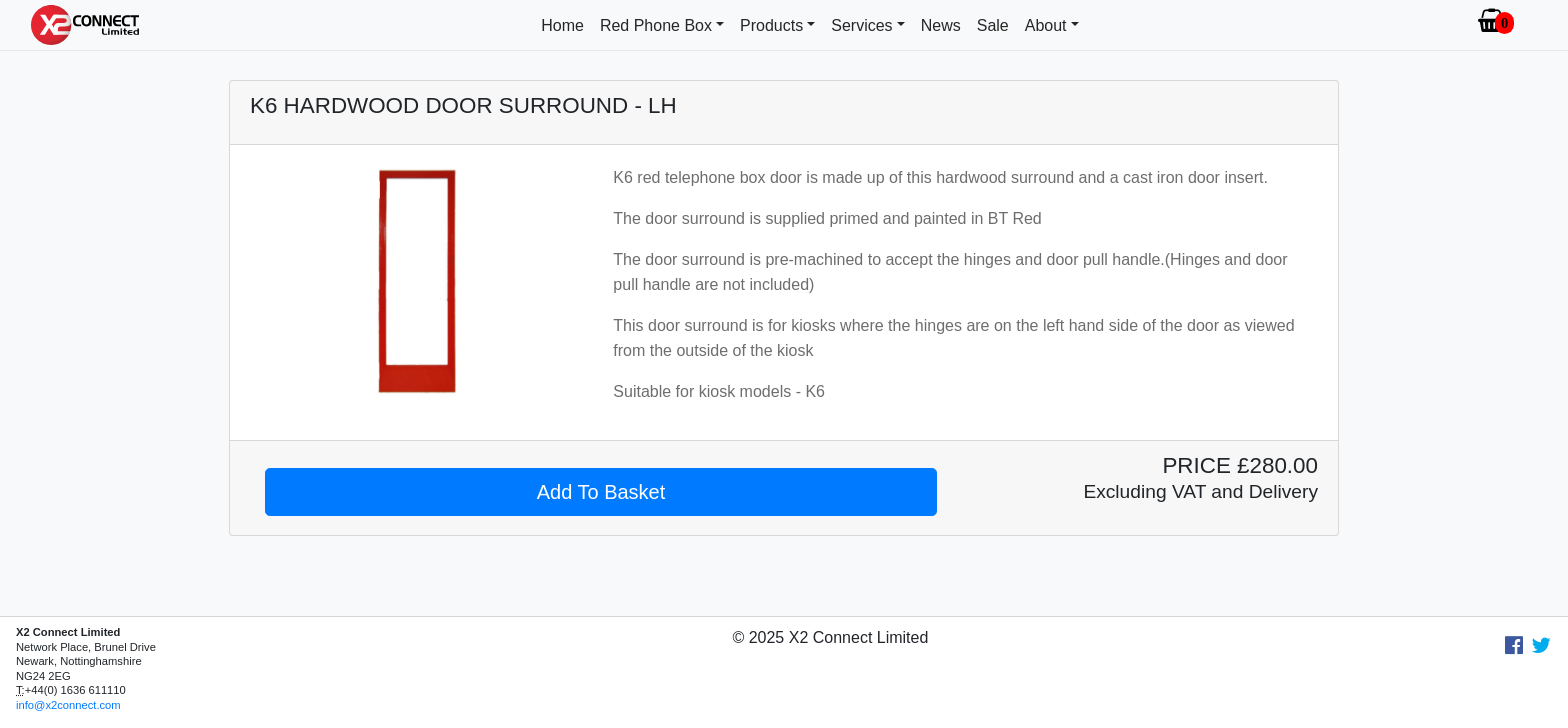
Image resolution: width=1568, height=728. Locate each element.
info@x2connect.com (68, 705)
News (941, 25)
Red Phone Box (656, 25)
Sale (993, 25)
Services (861, 25)
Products (771, 25)
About (1046, 25)
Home (562, 25)
